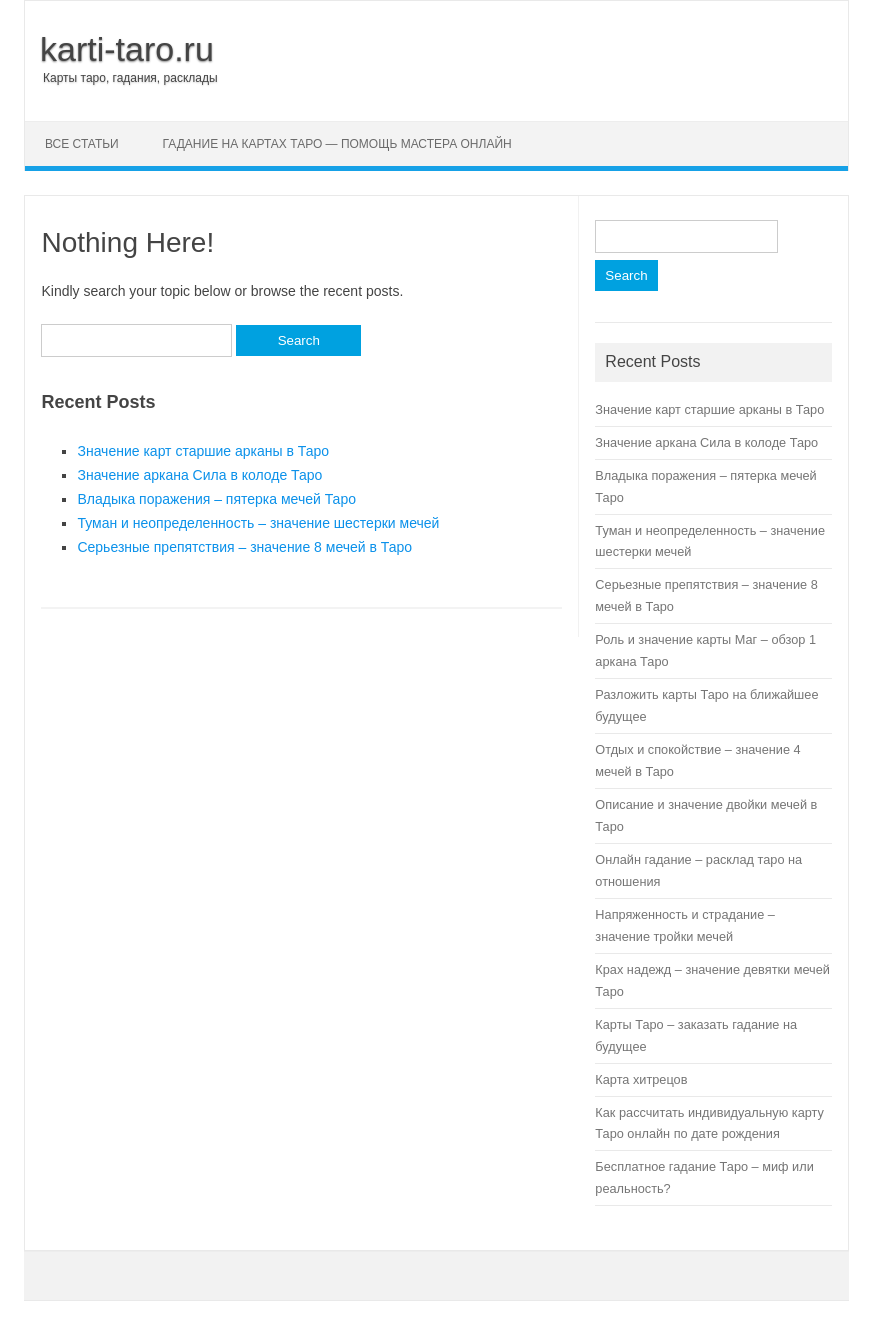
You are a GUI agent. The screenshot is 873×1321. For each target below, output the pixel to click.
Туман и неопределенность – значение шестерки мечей (258, 523)
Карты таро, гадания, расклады (130, 78)
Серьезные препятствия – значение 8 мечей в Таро (244, 547)
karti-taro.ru (127, 49)
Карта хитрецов (641, 1079)
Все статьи (82, 144)
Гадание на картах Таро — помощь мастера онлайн (337, 144)
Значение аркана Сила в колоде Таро (199, 475)
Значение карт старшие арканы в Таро (203, 451)
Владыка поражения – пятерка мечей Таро (216, 499)
